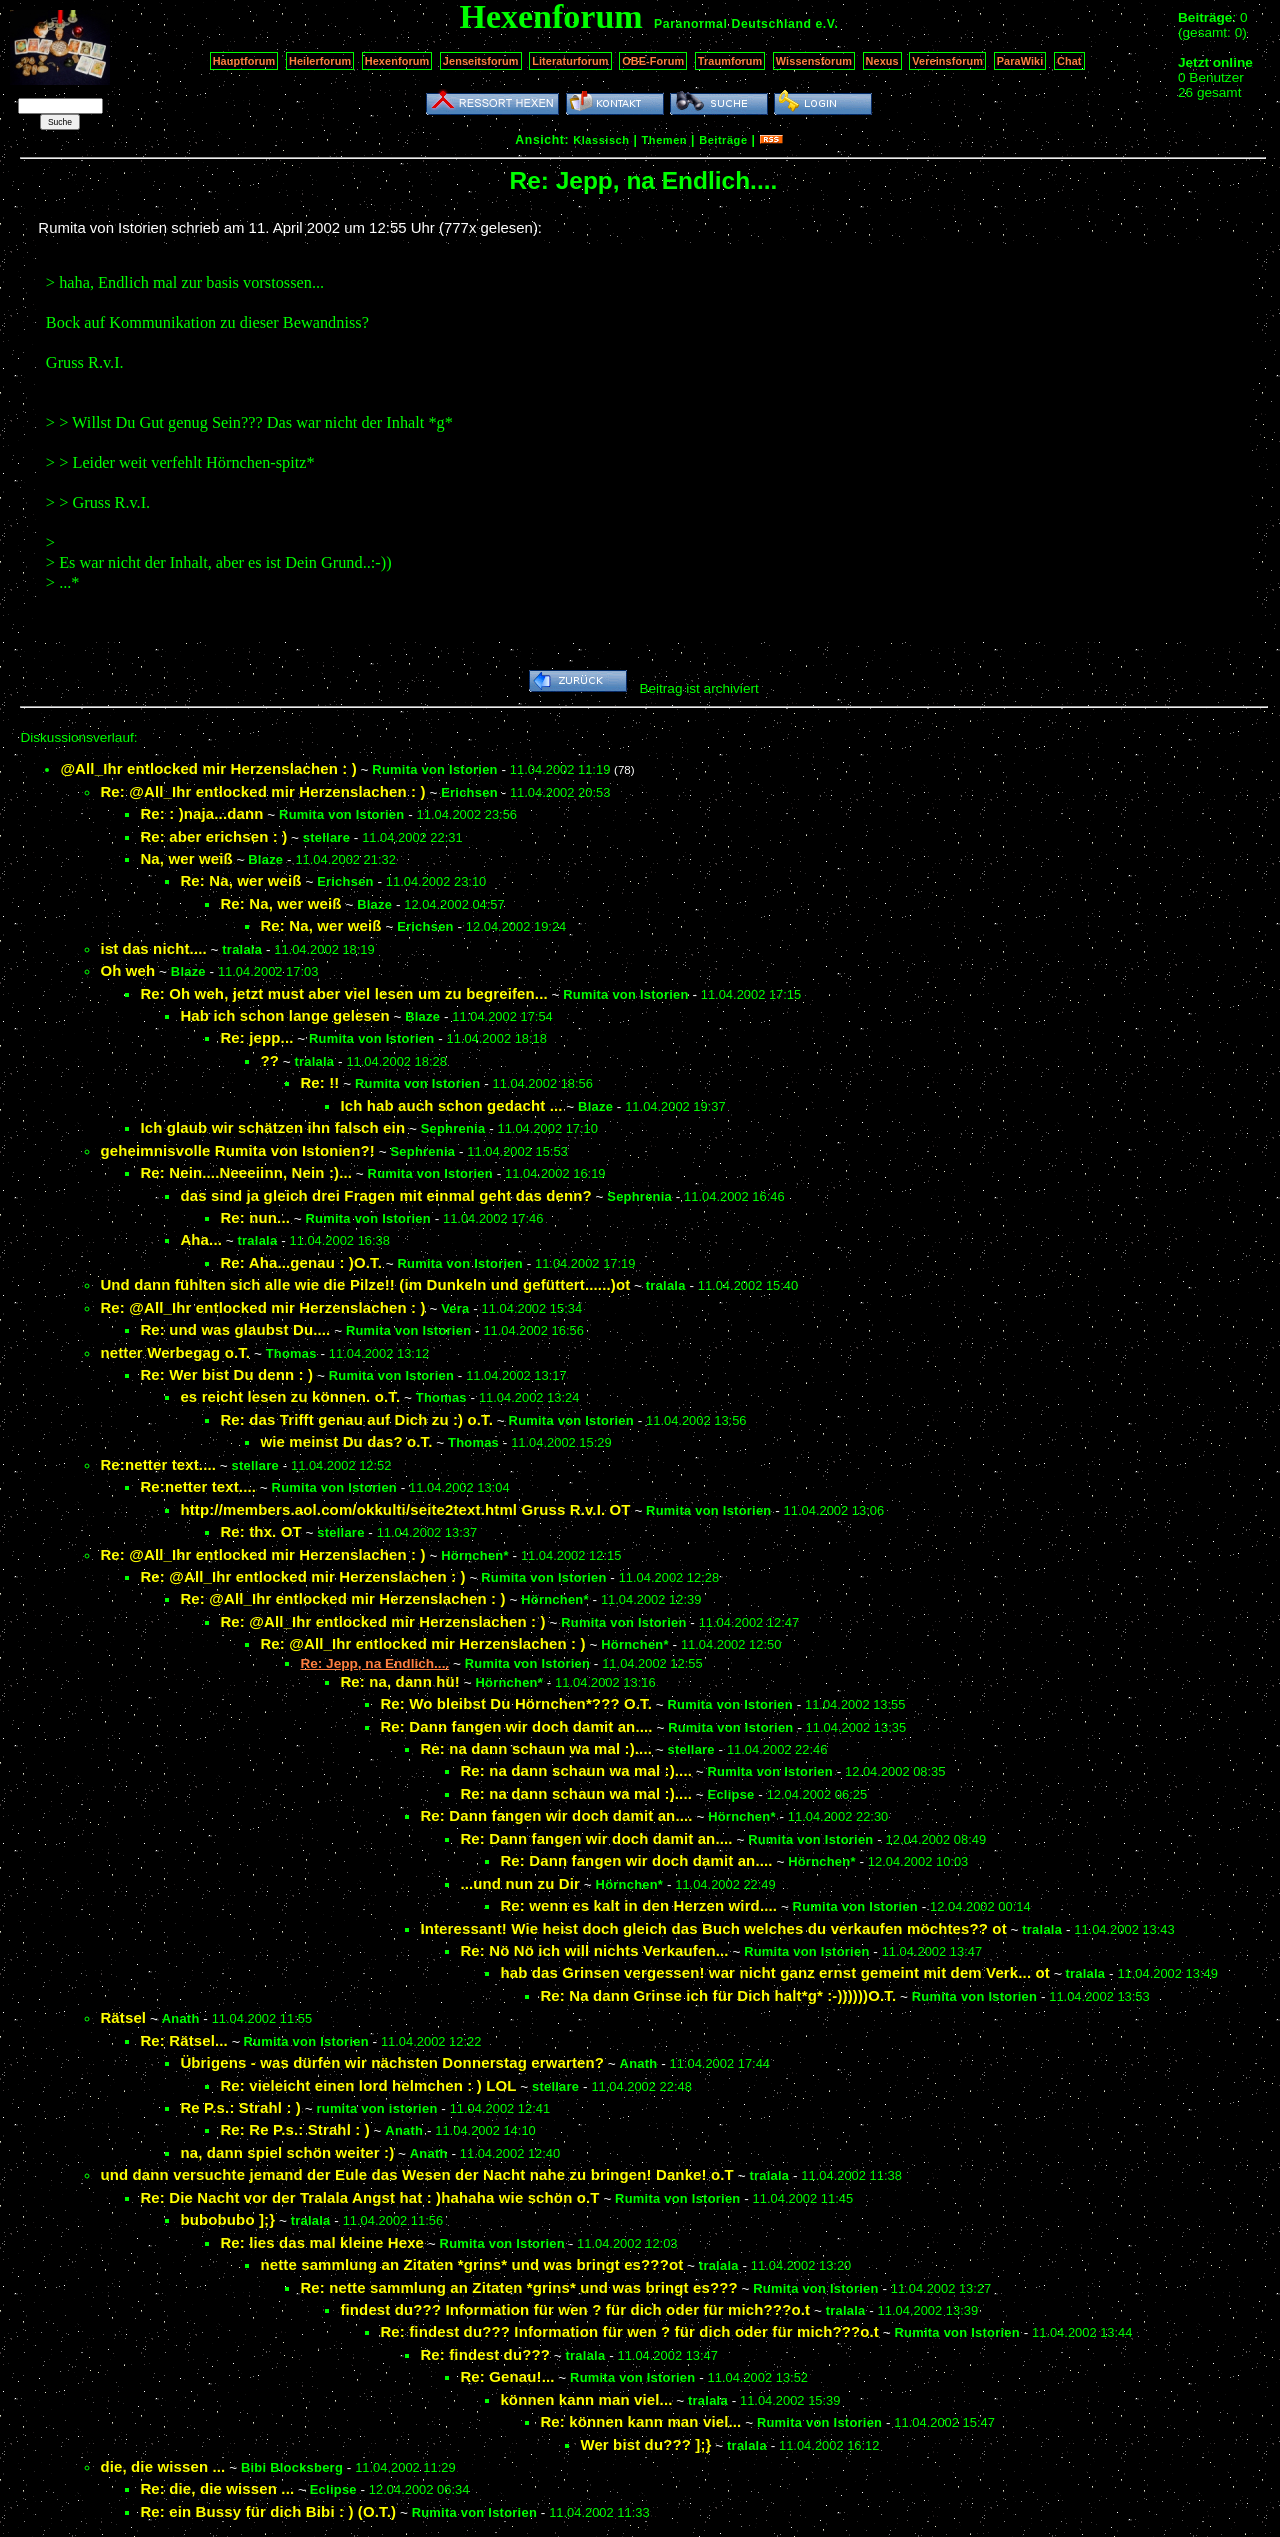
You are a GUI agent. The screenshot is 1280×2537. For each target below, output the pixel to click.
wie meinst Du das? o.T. (346, 1441)
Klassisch (601, 140)
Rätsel (123, 2017)
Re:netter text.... (158, 1464)
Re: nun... (255, 1217)
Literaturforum (570, 61)
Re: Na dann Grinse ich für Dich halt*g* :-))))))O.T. (718, 1995)
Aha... (201, 1239)
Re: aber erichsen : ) (213, 836)
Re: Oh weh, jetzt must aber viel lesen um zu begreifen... (343, 993)
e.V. (826, 24)
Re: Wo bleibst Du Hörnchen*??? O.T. (516, 1703)
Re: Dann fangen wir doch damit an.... (516, 1726)
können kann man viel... (586, 2399)
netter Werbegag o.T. (175, 1352)
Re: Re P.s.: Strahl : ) (294, 2129)
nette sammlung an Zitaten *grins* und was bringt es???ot (471, 2264)
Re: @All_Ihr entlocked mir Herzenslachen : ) (262, 791)
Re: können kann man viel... (640, 2421)
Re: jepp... (256, 1037)
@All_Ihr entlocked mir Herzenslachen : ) (208, 768)
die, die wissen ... (162, 2466)
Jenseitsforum (481, 61)
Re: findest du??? (485, 2354)
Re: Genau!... (507, 2376)
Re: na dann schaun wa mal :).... (536, 1748)
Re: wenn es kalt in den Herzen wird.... (638, 1905)
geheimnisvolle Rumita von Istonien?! (237, 1150)
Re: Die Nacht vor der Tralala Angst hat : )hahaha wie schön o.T (369, 2197)
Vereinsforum (947, 61)
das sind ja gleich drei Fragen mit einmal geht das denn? (385, 1195)
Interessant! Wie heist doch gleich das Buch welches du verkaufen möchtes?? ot (713, 1928)
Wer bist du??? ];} (645, 2444)
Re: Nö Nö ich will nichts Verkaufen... (594, 1950)
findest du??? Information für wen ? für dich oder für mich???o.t (575, 2309)
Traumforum (730, 61)
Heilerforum (320, 61)
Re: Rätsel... (184, 2040)
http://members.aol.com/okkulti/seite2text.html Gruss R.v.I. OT (405, 1509)
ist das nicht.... (153, 948)
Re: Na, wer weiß (240, 880)
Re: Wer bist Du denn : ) (226, 1374)
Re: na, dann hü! (400, 1681)
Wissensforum (814, 61)
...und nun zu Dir (520, 1883)
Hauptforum (244, 61)
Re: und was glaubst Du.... (235, 1329)
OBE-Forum (653, 61)
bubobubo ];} (227, 2219)
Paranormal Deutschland (733, 24)
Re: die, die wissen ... (217, 2488)
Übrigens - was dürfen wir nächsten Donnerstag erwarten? (392, 2062)
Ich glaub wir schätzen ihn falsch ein (272, 1127)
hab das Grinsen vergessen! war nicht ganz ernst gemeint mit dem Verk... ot (775, 1972)
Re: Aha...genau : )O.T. (301, 1262)
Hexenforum (397, 61)
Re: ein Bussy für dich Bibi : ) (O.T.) (268, 2511)
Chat (1069, 61)
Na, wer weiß (186, 858)
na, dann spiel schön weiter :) (287, 2152)
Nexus (882, 61)
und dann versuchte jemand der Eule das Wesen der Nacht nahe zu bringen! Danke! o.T (417, 2174)
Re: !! (319, 1082)
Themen (664, 140)
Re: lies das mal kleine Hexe (322, 2242)
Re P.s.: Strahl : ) (240, 2107)
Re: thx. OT (260, 1531)
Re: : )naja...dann (201, 813)
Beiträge (723, 140)
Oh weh (127, 970)
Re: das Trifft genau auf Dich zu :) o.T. (356, 1419)
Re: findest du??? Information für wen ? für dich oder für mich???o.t (629, 2331)
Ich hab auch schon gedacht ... (451, 1105)
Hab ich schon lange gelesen (284, 1015)
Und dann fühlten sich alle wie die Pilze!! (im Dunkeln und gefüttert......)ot (365, 1284)
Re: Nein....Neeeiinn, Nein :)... (246, 1172)
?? (269, 1060)
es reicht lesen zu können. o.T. (290, 1396)
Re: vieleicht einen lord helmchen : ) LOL (368, 2085)
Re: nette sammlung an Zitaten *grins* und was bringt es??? (518, 2287)
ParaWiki (1020, 61)
